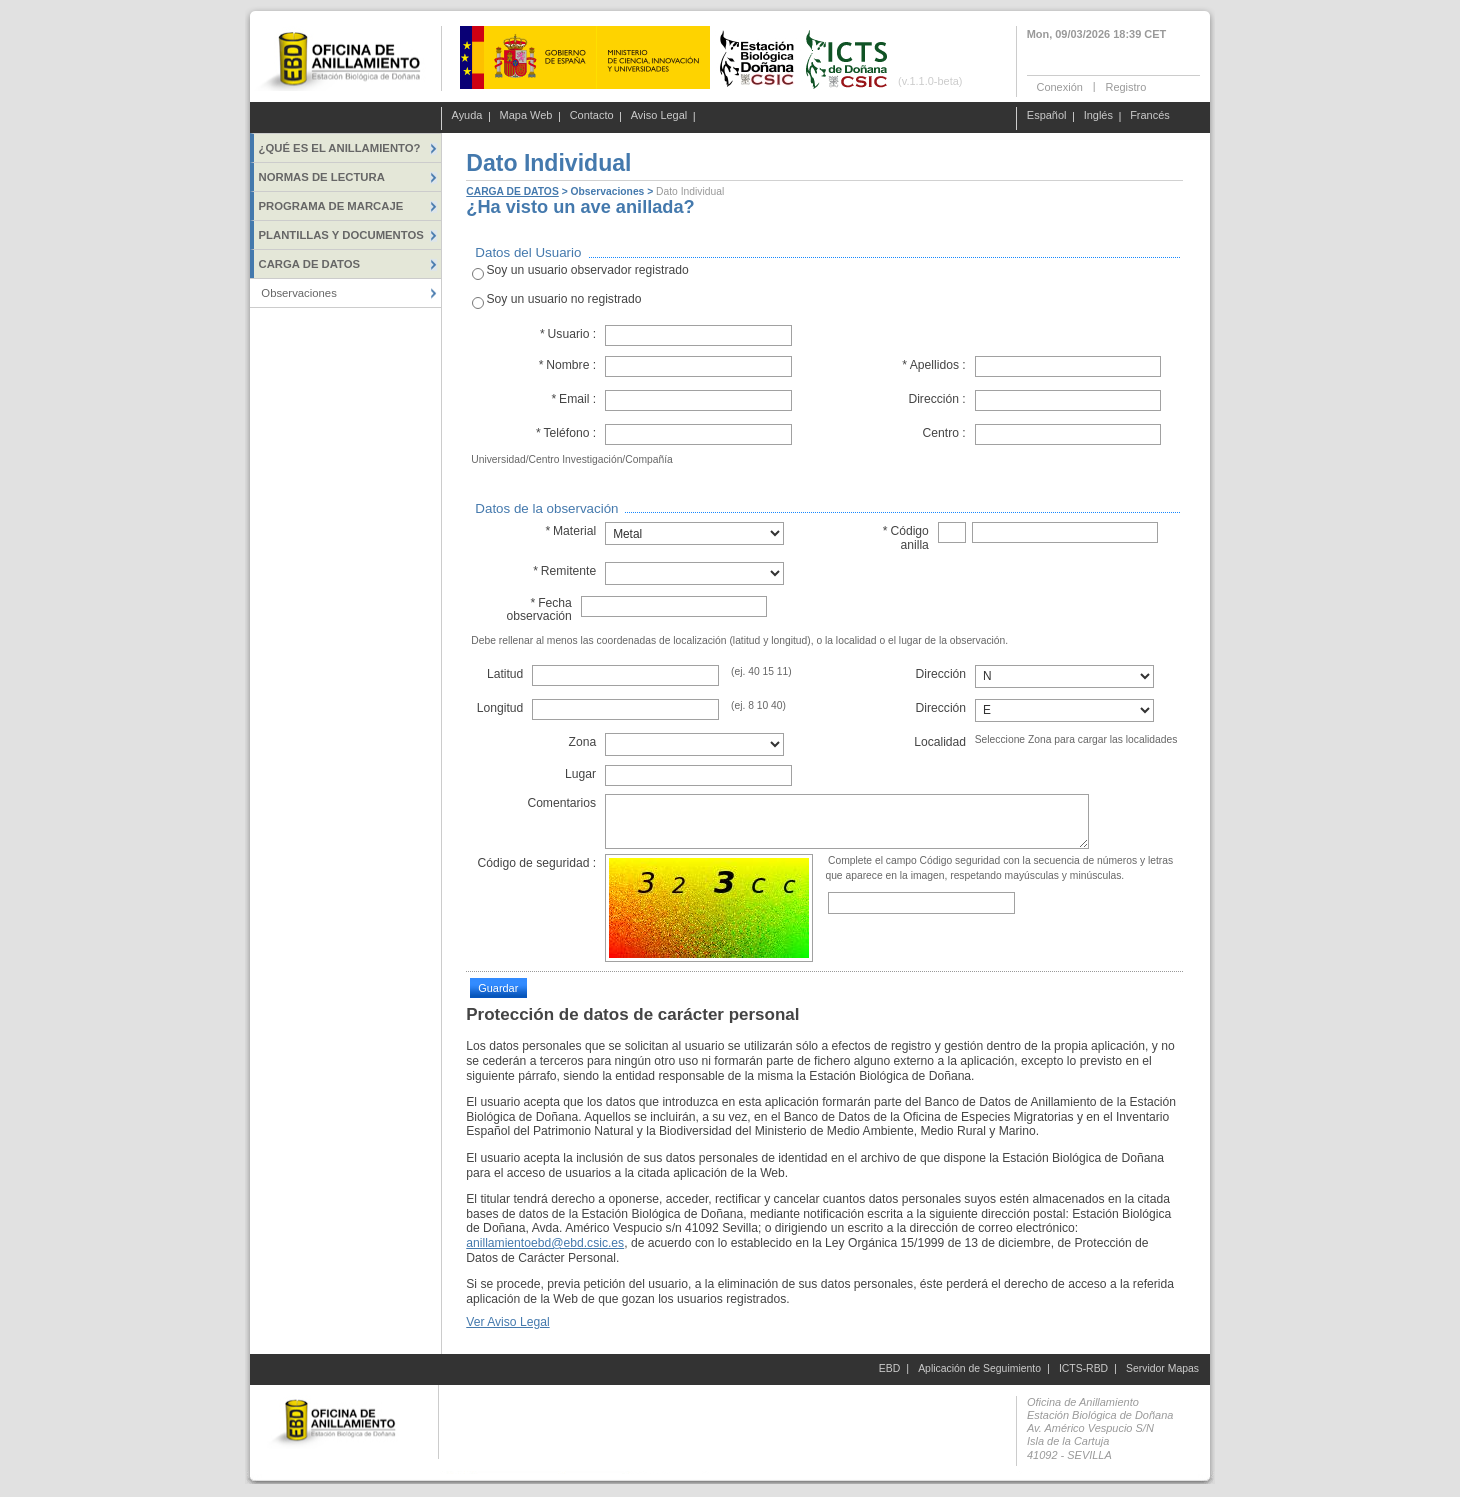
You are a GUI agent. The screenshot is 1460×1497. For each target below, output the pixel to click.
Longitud (500, 708)
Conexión (1060, 86)
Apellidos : (934, 365)
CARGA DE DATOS (512, 191)
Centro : (944, 433)
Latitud (505, 674)
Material (570, 531)
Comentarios (561, 803)
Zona (582, 742)
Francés (1150, 116)
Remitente (564, 571)
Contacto (592, 116)
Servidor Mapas (1162, 1368)
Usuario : (568, 334)
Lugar (580, 774)
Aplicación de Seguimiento (979, 1368)
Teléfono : (565, 433)
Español (1047, 116)
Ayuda (467, 116)
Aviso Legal (659, 116)
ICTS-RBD (1083, 1368)
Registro (1125, 86)
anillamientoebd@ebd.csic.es (545, 1243)
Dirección (941, 674)
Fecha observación (538, 609)
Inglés (1098, 116)
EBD (889, 1368)
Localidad (940, 742)
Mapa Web (526, 116)
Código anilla (905, 537)
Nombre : (567, 365)
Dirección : (936, 399)
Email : (573, 399)
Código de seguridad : (536, 863)
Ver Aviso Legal (507, 1322)
